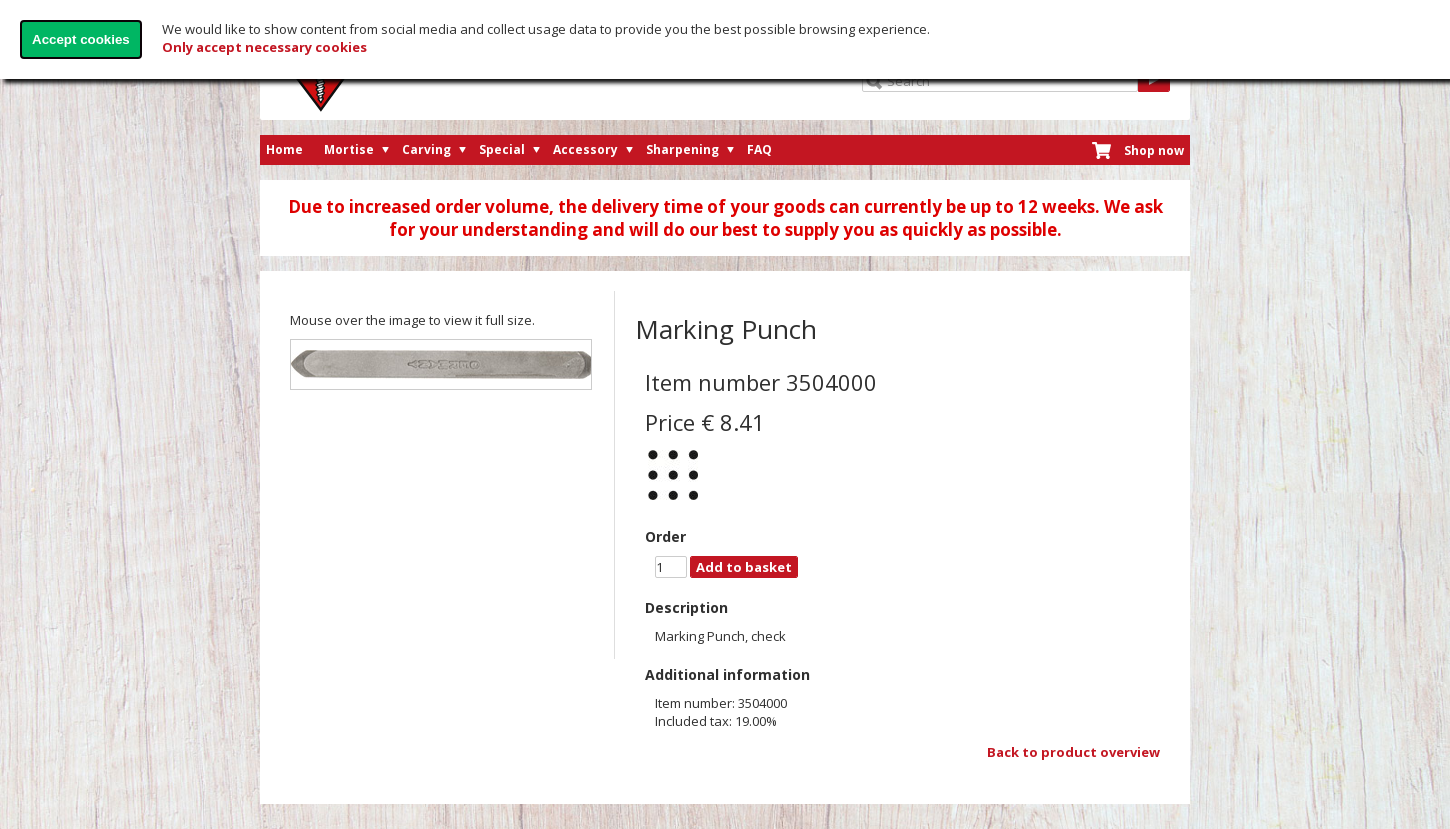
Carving (426, 149)
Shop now (1154, 150)
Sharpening (682, 149)
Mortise (349, 149)
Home (284, 149)
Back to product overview (1073, 752)
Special (502, 149)
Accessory (585, 149)
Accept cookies (81, 39)
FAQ (759, 149)
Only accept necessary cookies (264, 47)
